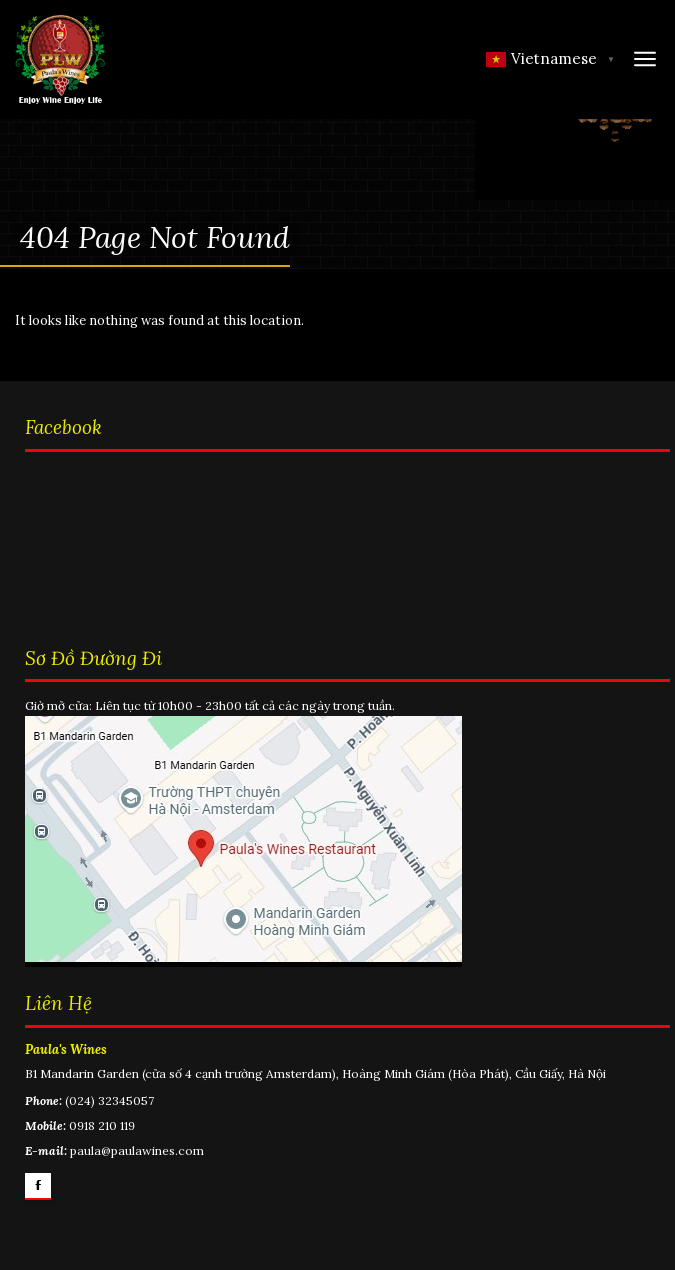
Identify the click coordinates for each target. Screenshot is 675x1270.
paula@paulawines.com (137, 1150)
